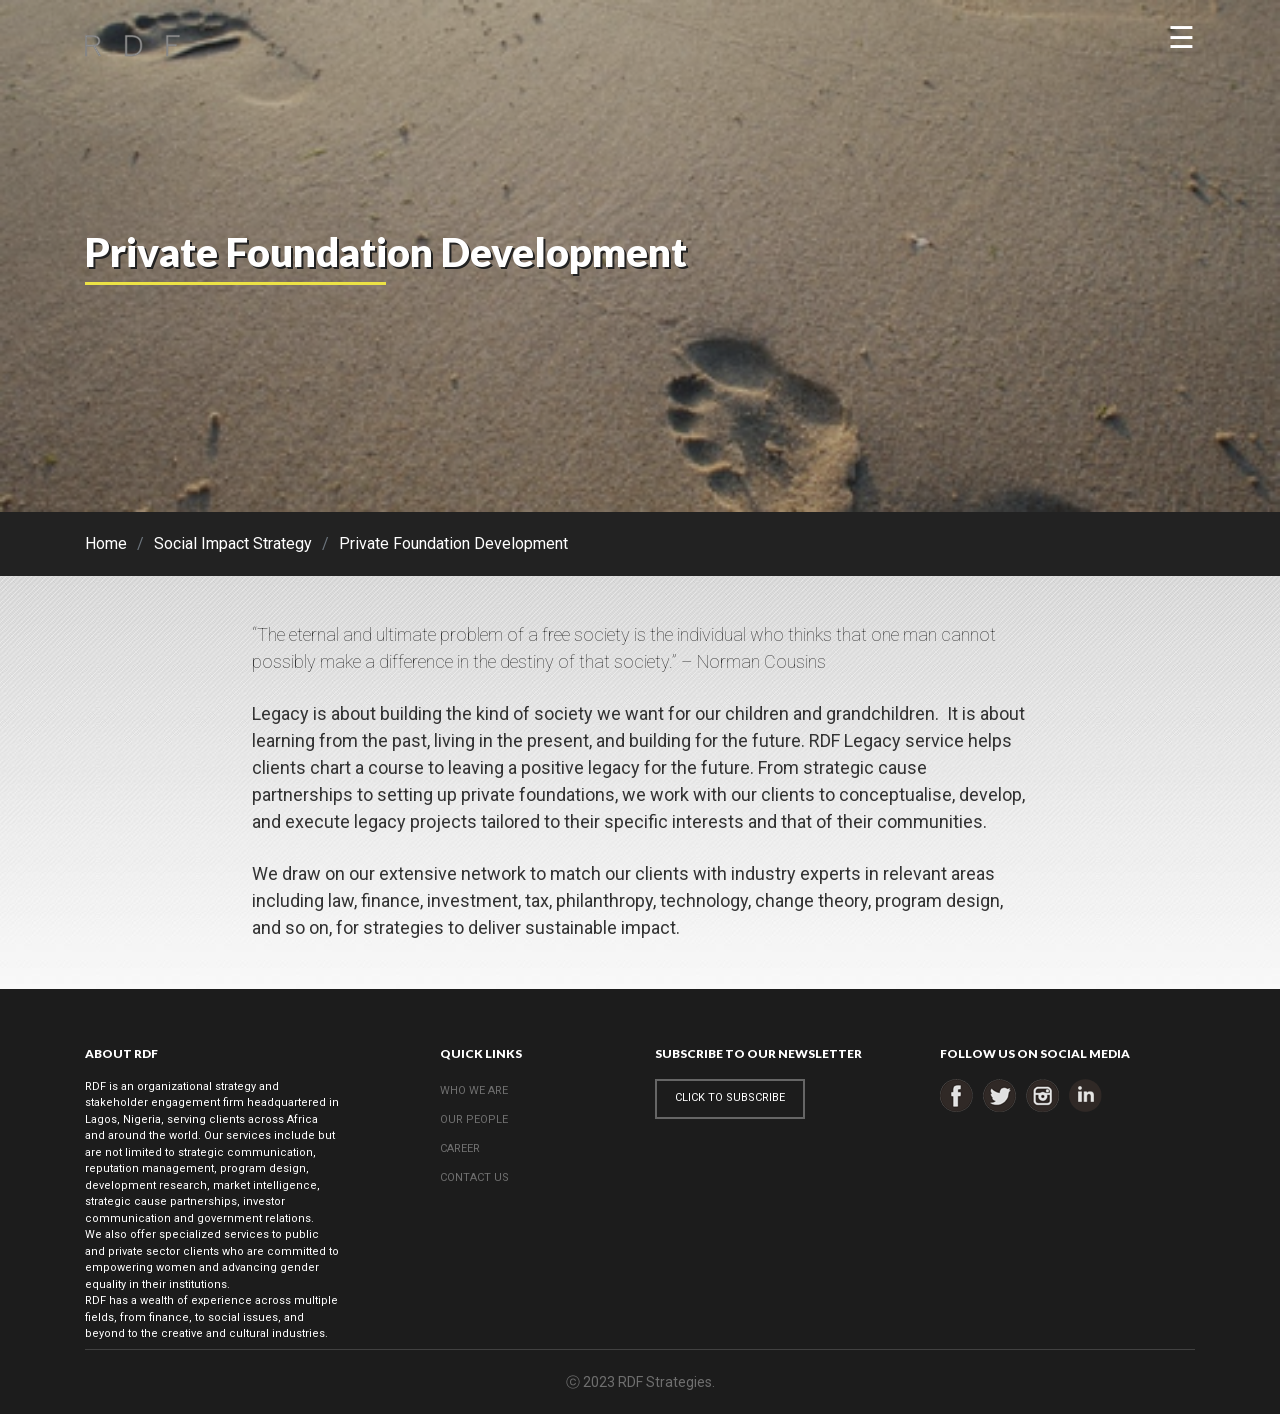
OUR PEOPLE (474, 1119)
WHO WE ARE (474, 1090)
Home (106, 543)
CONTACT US (474, 1177)
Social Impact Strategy (233, 543)
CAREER (460, 1148)
